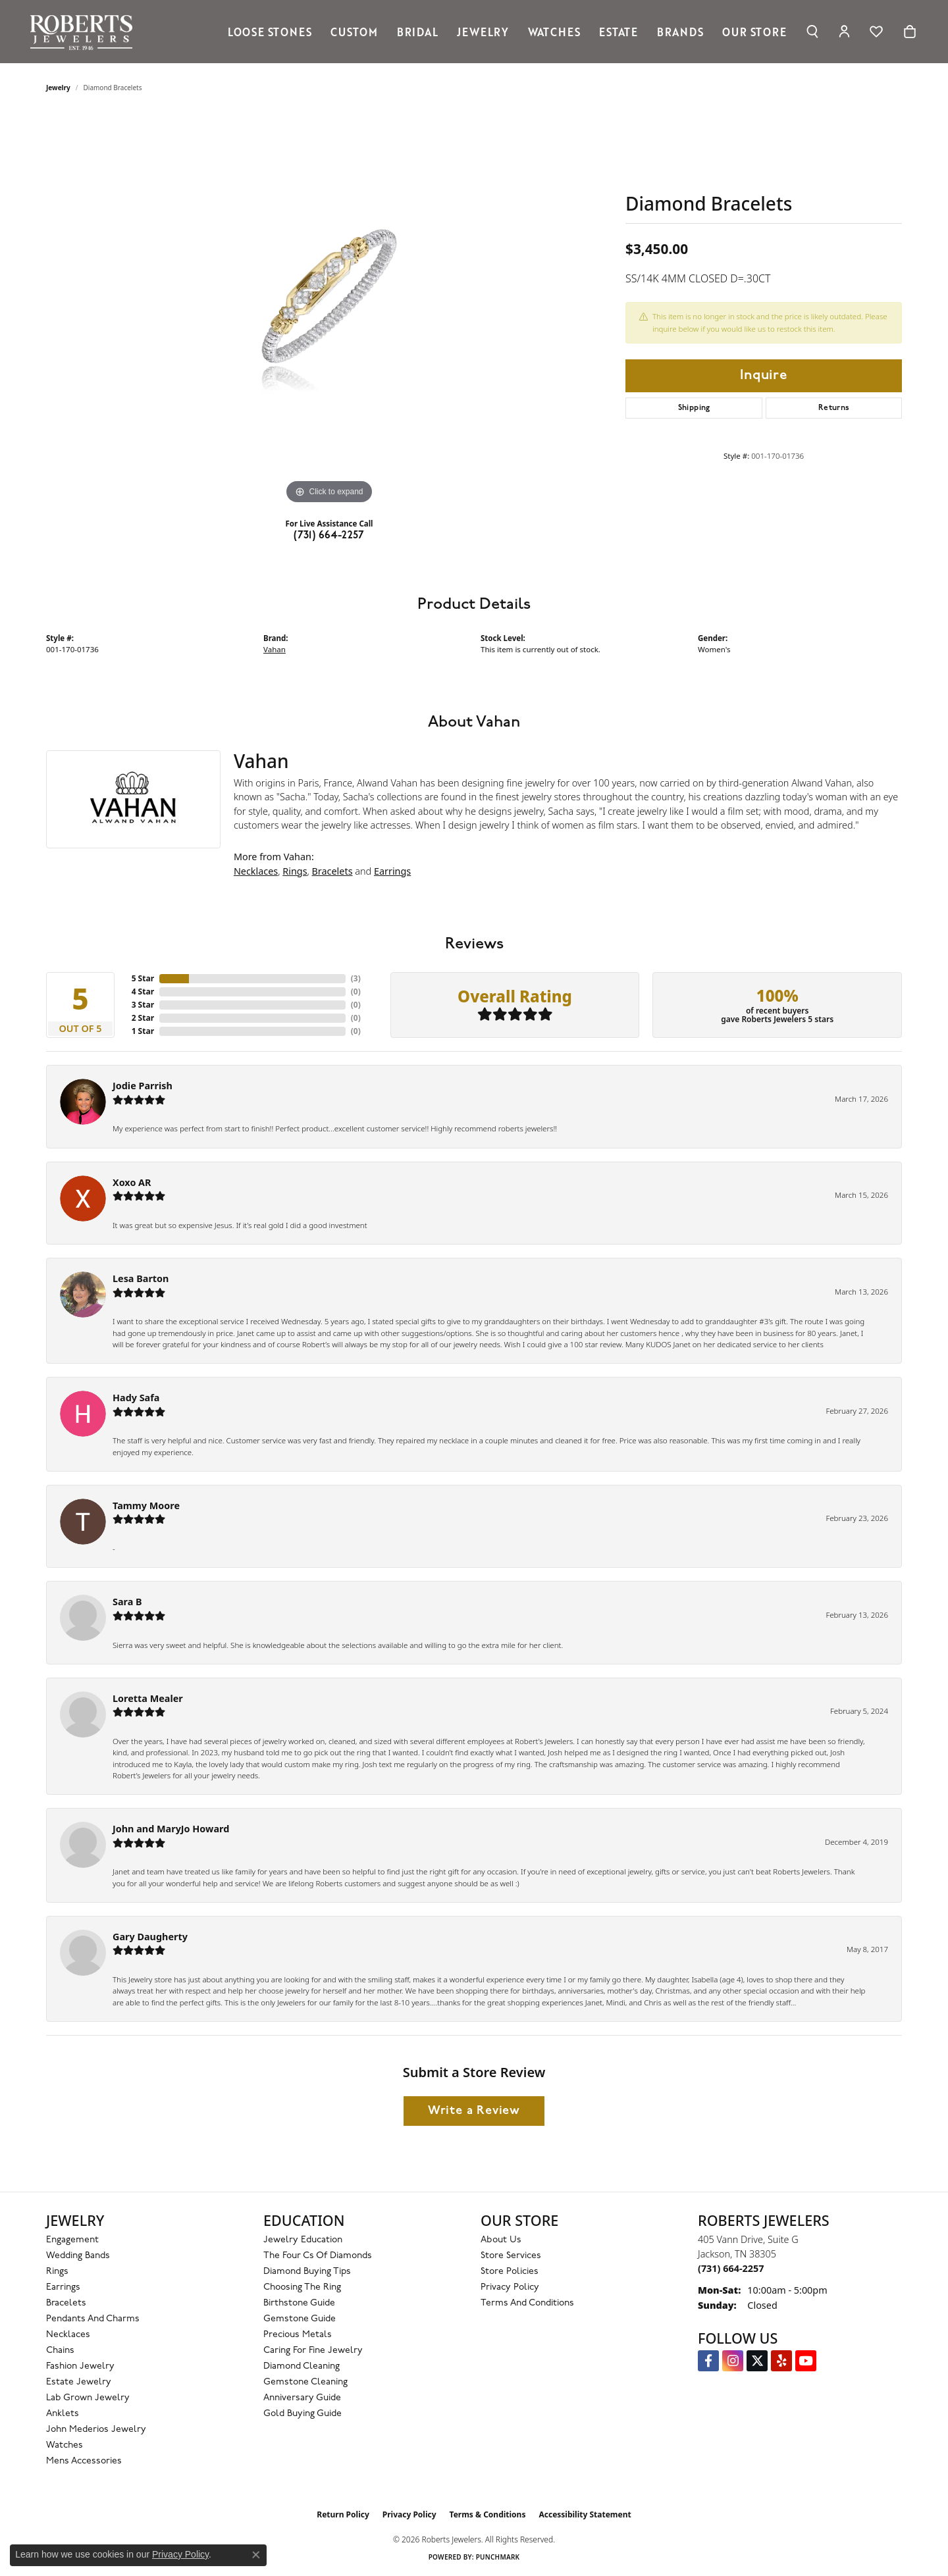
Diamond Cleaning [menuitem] (301, 2366)
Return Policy (343, 2514)
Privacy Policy (510, 2287)
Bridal (417, 31)
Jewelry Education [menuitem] (302, 2240)
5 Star (143, 978)
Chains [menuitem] (60, 2351)
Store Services (511, 2256)
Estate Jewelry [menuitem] (78, 2382)
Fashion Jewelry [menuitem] (80, 2366)
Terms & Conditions (488, 2514)
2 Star (143, 1017)
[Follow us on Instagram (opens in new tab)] (732, 2360)
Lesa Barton (141, 1278)
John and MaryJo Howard (171, 1828)
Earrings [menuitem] (63, 2287)
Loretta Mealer (148, 1698)
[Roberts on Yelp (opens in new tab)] (781, 2360)
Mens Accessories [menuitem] (84, 2461)
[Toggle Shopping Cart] (910, 31)
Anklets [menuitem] (62, 2414)
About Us (501, 2240)
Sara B (127, 1601)
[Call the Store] (731, 2268)
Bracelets (332, 871)
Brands (680, 31)
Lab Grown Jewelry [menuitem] (88, 2398)
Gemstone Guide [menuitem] (299, 2319)
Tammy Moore (146, 1505)
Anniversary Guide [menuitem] (302, 2398)
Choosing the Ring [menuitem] (302, 2287)
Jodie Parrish (142, 1085)
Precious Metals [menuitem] (297, 2335)
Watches (554, 31)
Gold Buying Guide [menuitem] (302, 2414)
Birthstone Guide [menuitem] (299, 2303)
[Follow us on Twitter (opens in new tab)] (757, 2360)
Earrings (392, 871)
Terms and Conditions (527, 2303)
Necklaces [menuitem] (68, 2335)
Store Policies (510, 2272)
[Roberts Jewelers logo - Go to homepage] (84, 31)
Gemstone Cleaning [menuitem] (305, 2382)
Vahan (274, 649)
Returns (834, 408)
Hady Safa (136, 1397)
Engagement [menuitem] (72, 2240)
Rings (294, 871)
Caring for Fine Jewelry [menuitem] (313, 2351)
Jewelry (483, 31)
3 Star (143, 1004)
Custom (354, 31)
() (356, 978)
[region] (329, 310)
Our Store (754, 31)
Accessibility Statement (585, 2514)
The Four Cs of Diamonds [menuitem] (317, 2256)
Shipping (694, 408)
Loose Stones (270, 31)
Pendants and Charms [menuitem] (93, 2319)
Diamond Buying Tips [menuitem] (307, 2272)
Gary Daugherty (150, 1936)
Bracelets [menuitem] (66, 2303)
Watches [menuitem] (64, 2445)
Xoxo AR (132, 1182)
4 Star (143, 991)
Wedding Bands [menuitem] (78, 2256)
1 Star (143, 1031)
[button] (812, 31)
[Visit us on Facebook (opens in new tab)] (708, 2360)
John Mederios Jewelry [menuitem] (96, 2429)
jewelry (58, 87)
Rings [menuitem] (57, 2272)
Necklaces (256, 871)
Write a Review (474, 2111)
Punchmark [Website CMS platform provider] (498, 2557)
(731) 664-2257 (329, 535)
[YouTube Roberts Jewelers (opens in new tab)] (805, 2360)
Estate (618, 31)
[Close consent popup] (256, 2555)
